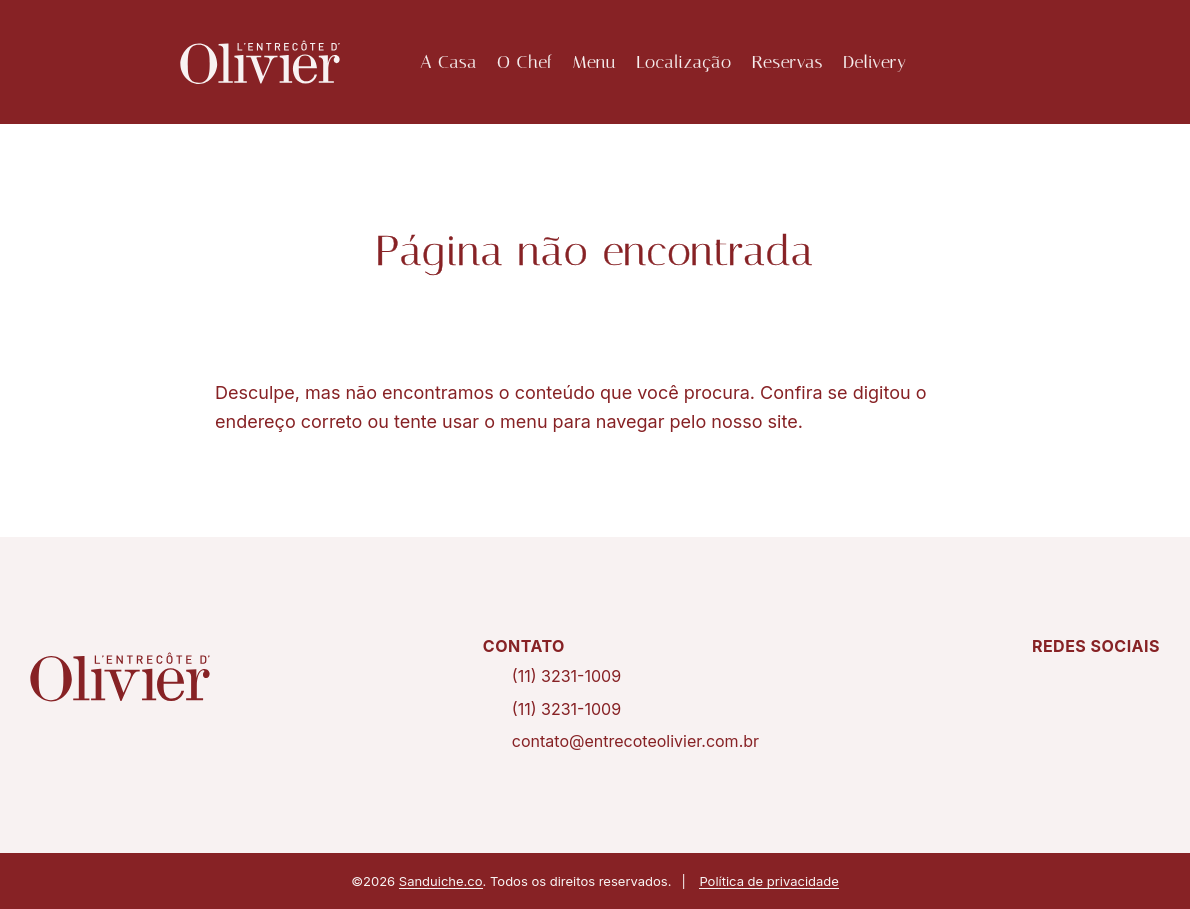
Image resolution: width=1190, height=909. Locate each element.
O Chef (524, 62)
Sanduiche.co (441, 881)
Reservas (787, 62)
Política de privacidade (768, 881)
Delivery (874, 62)
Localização (684, 62)
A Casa (448, 62)
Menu (594, 62)
